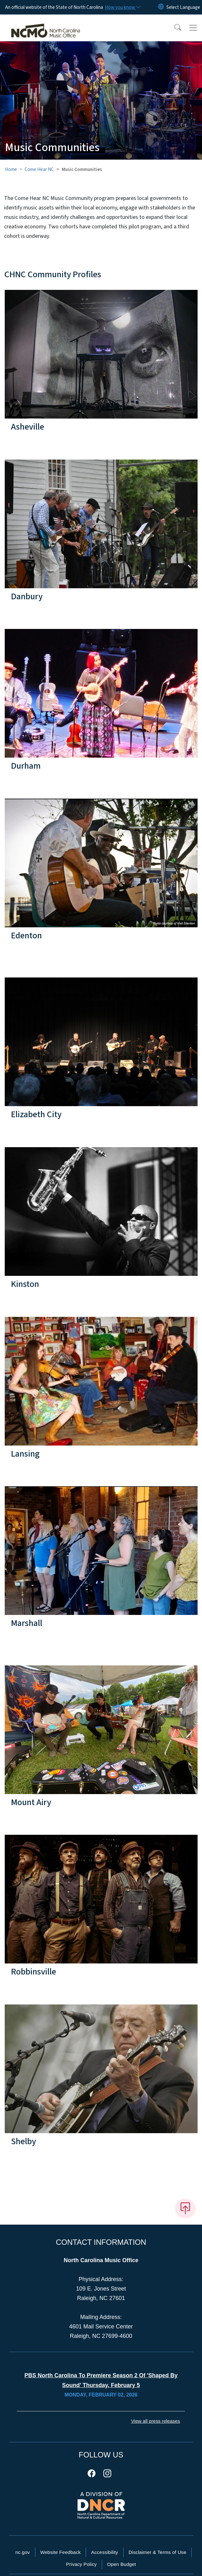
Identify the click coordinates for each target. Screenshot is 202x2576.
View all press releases (155, 2421)
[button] (173, 27)
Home (11, 169)
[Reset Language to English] (161, 7)
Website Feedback (60, 2552)
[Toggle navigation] (193, 27)
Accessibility (104, 2552)
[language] (183, 7)
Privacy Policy (81, 2564)
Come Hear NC (39, 169)
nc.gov (22, 2552)
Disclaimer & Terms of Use (158, 2552)
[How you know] (122, 7)
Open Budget (121, 2564)
